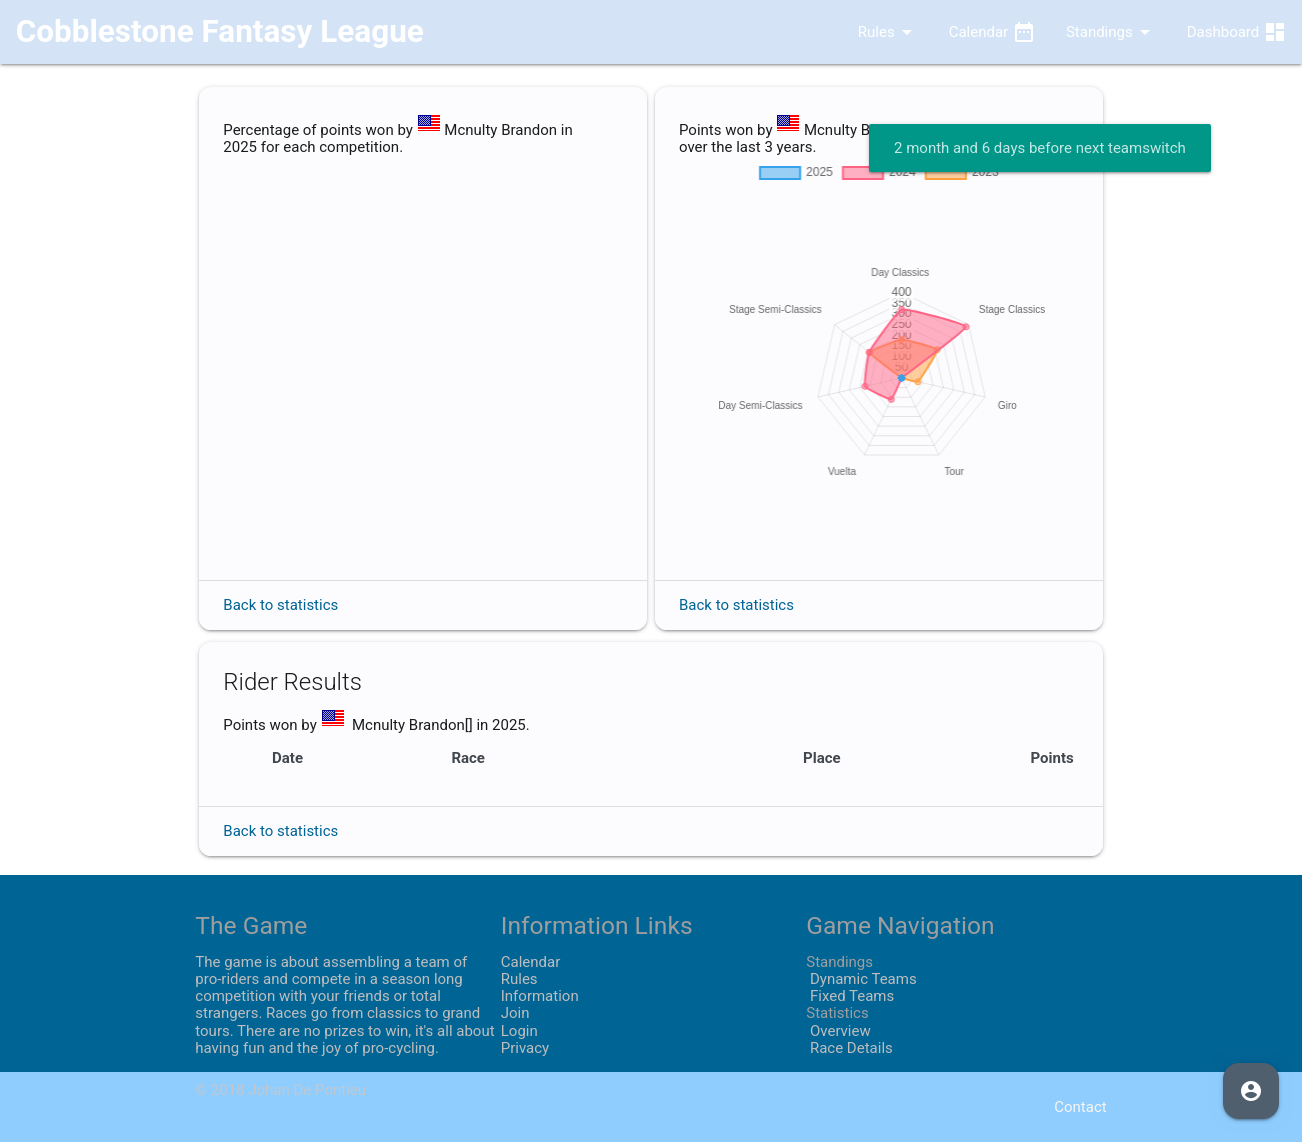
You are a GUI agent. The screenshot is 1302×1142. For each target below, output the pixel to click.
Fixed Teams (850, 996)
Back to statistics (280, 605)
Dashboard (1237, 32)
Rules (871, 32)
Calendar (992, 32)
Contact (1080, 1107)
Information (540, 996)
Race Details (849, 1048)
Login (519, 1031)
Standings (1111, 32)
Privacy (525, 1048)
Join (515, 1013)
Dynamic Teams (861, 979)
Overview (838, 1031)
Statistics (837, 1013)
